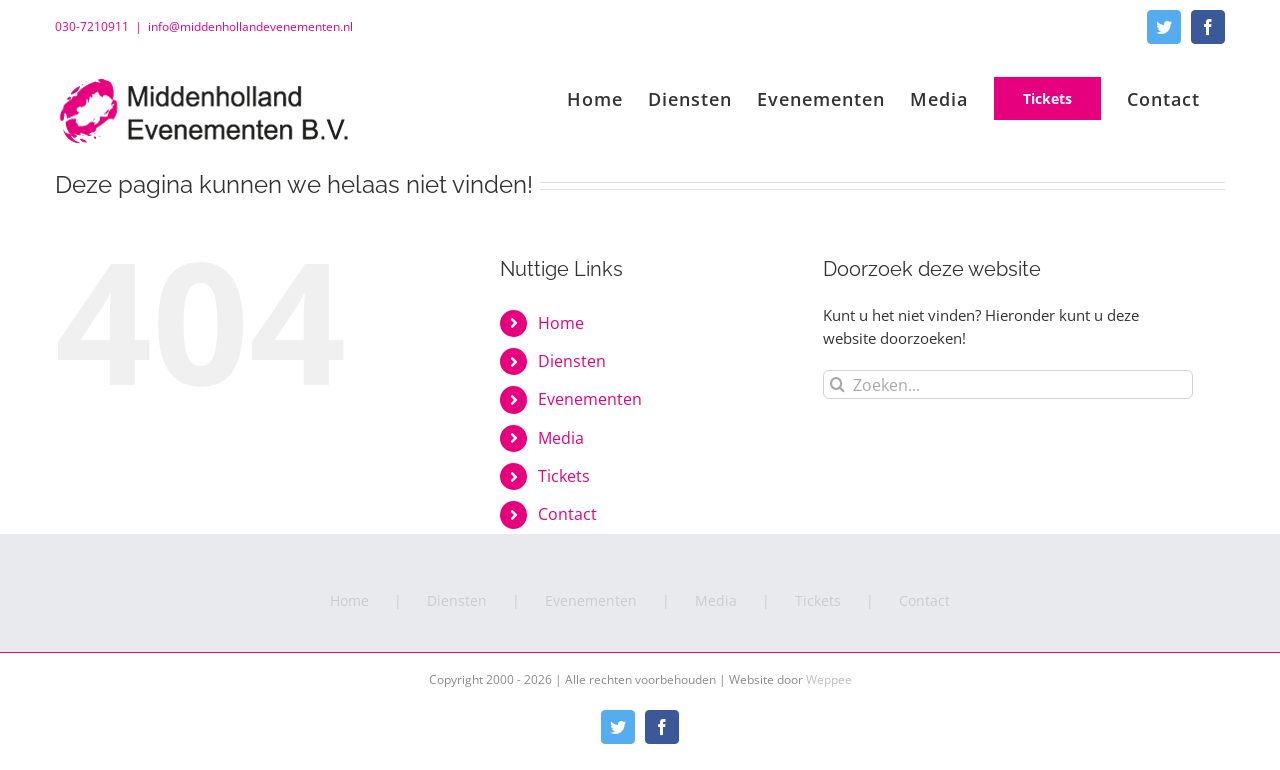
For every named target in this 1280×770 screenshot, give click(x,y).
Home (561, 323)
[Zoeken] (837, 384)
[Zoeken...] (1008, 384)
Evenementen (590, 399)
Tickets (564, 476)
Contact (567, 514)
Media (561, 438)
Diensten (572, 361)
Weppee (829, 679)
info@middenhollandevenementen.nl (250, 26)
